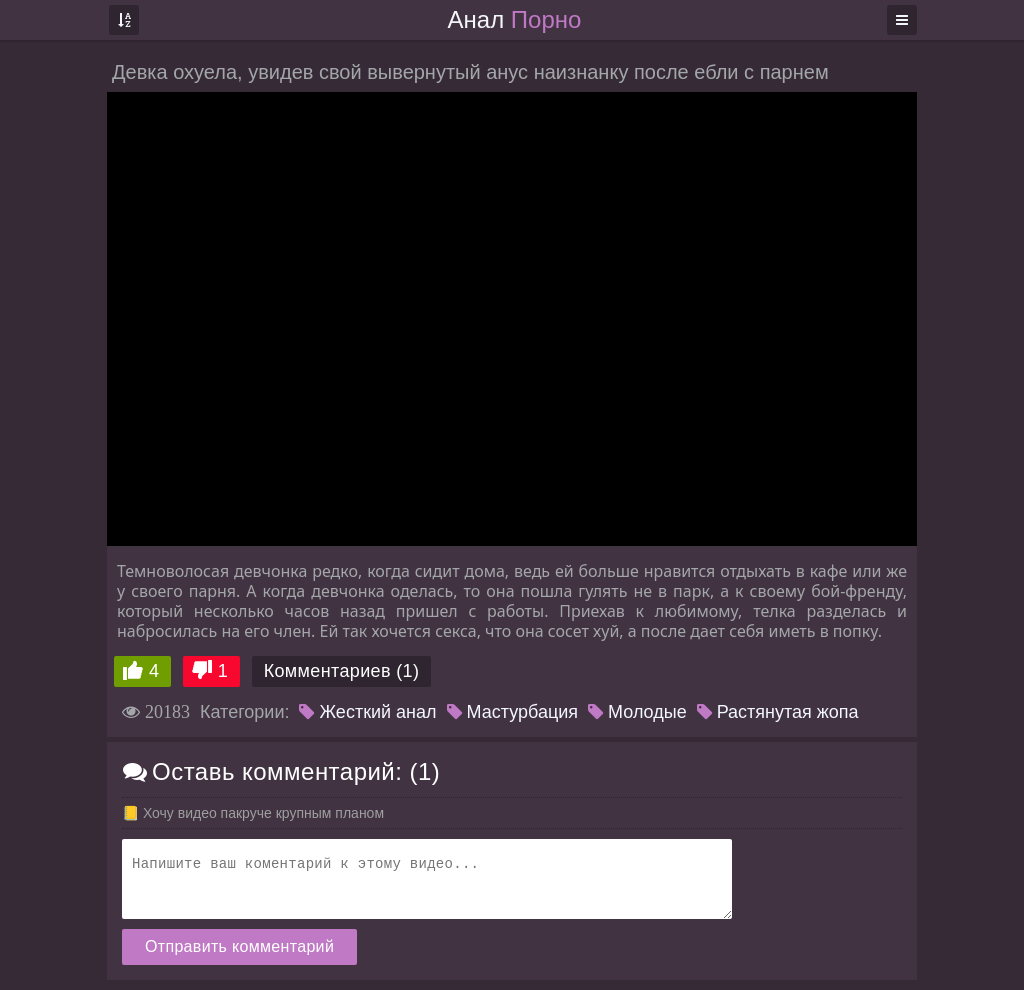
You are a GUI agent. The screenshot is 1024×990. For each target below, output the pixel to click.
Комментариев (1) (342, 671)
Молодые (637, 712)
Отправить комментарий (239, 946)
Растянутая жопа (778, 712)
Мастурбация (512, 712)
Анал (515, 19)
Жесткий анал (367, 712)
